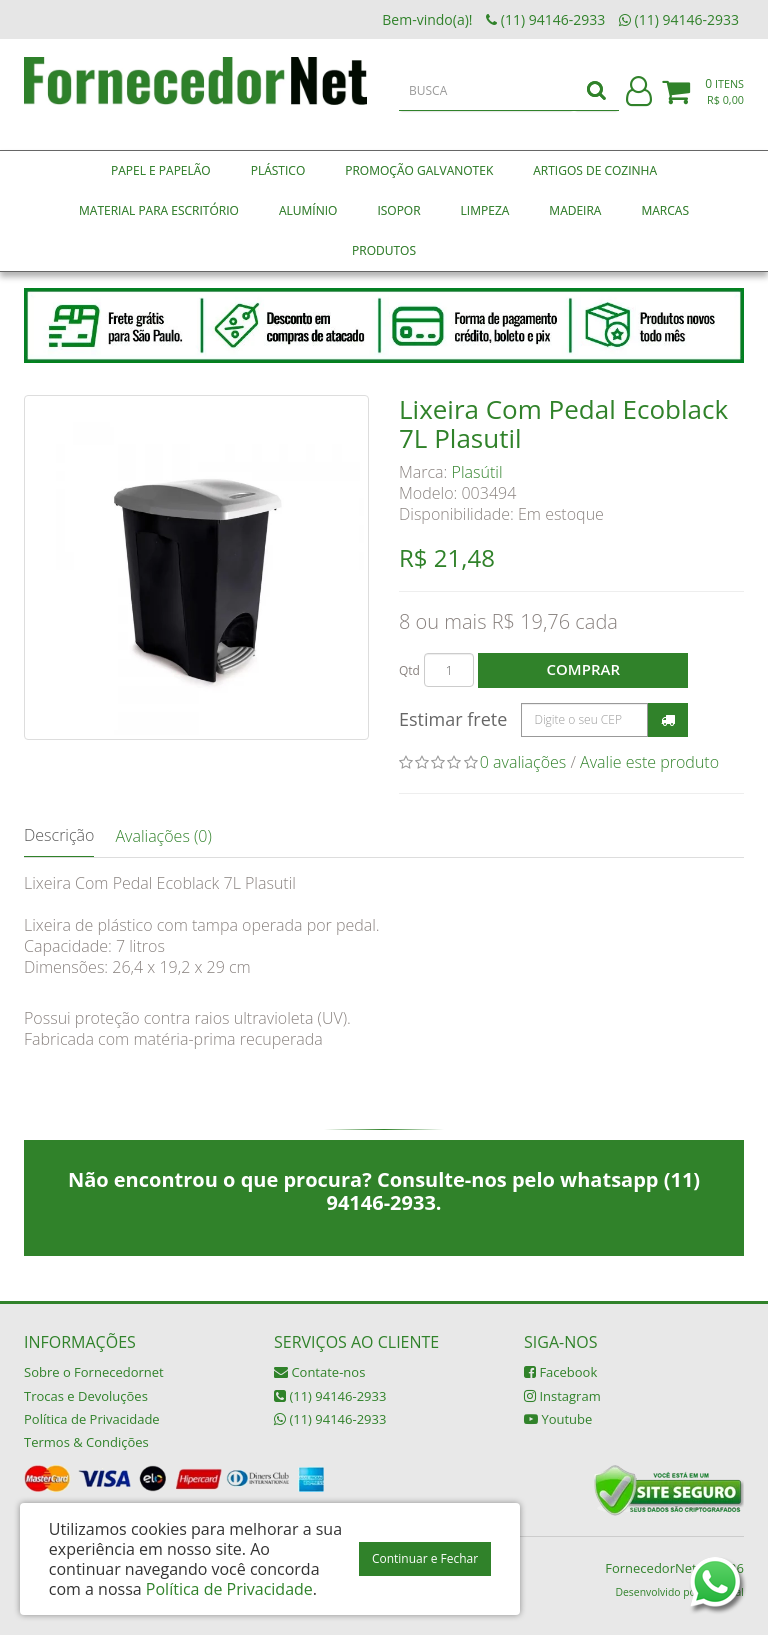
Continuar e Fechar (425, 1558)
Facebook (560, 1372)
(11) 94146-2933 (330, 1396)
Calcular (668, 720)
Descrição (59, 835)
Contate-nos (319, 1372)
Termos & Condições (86, 1442)
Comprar (583, 669)
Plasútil (477, 472)
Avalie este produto (649, 762)
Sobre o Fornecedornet (94, 1372)
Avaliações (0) (163, 836)
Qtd (409, 670)
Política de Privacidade (92, 1419)
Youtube (558, 1419)
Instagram (562, 1396)
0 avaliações (523, 762)
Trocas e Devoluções (86, 1396)
